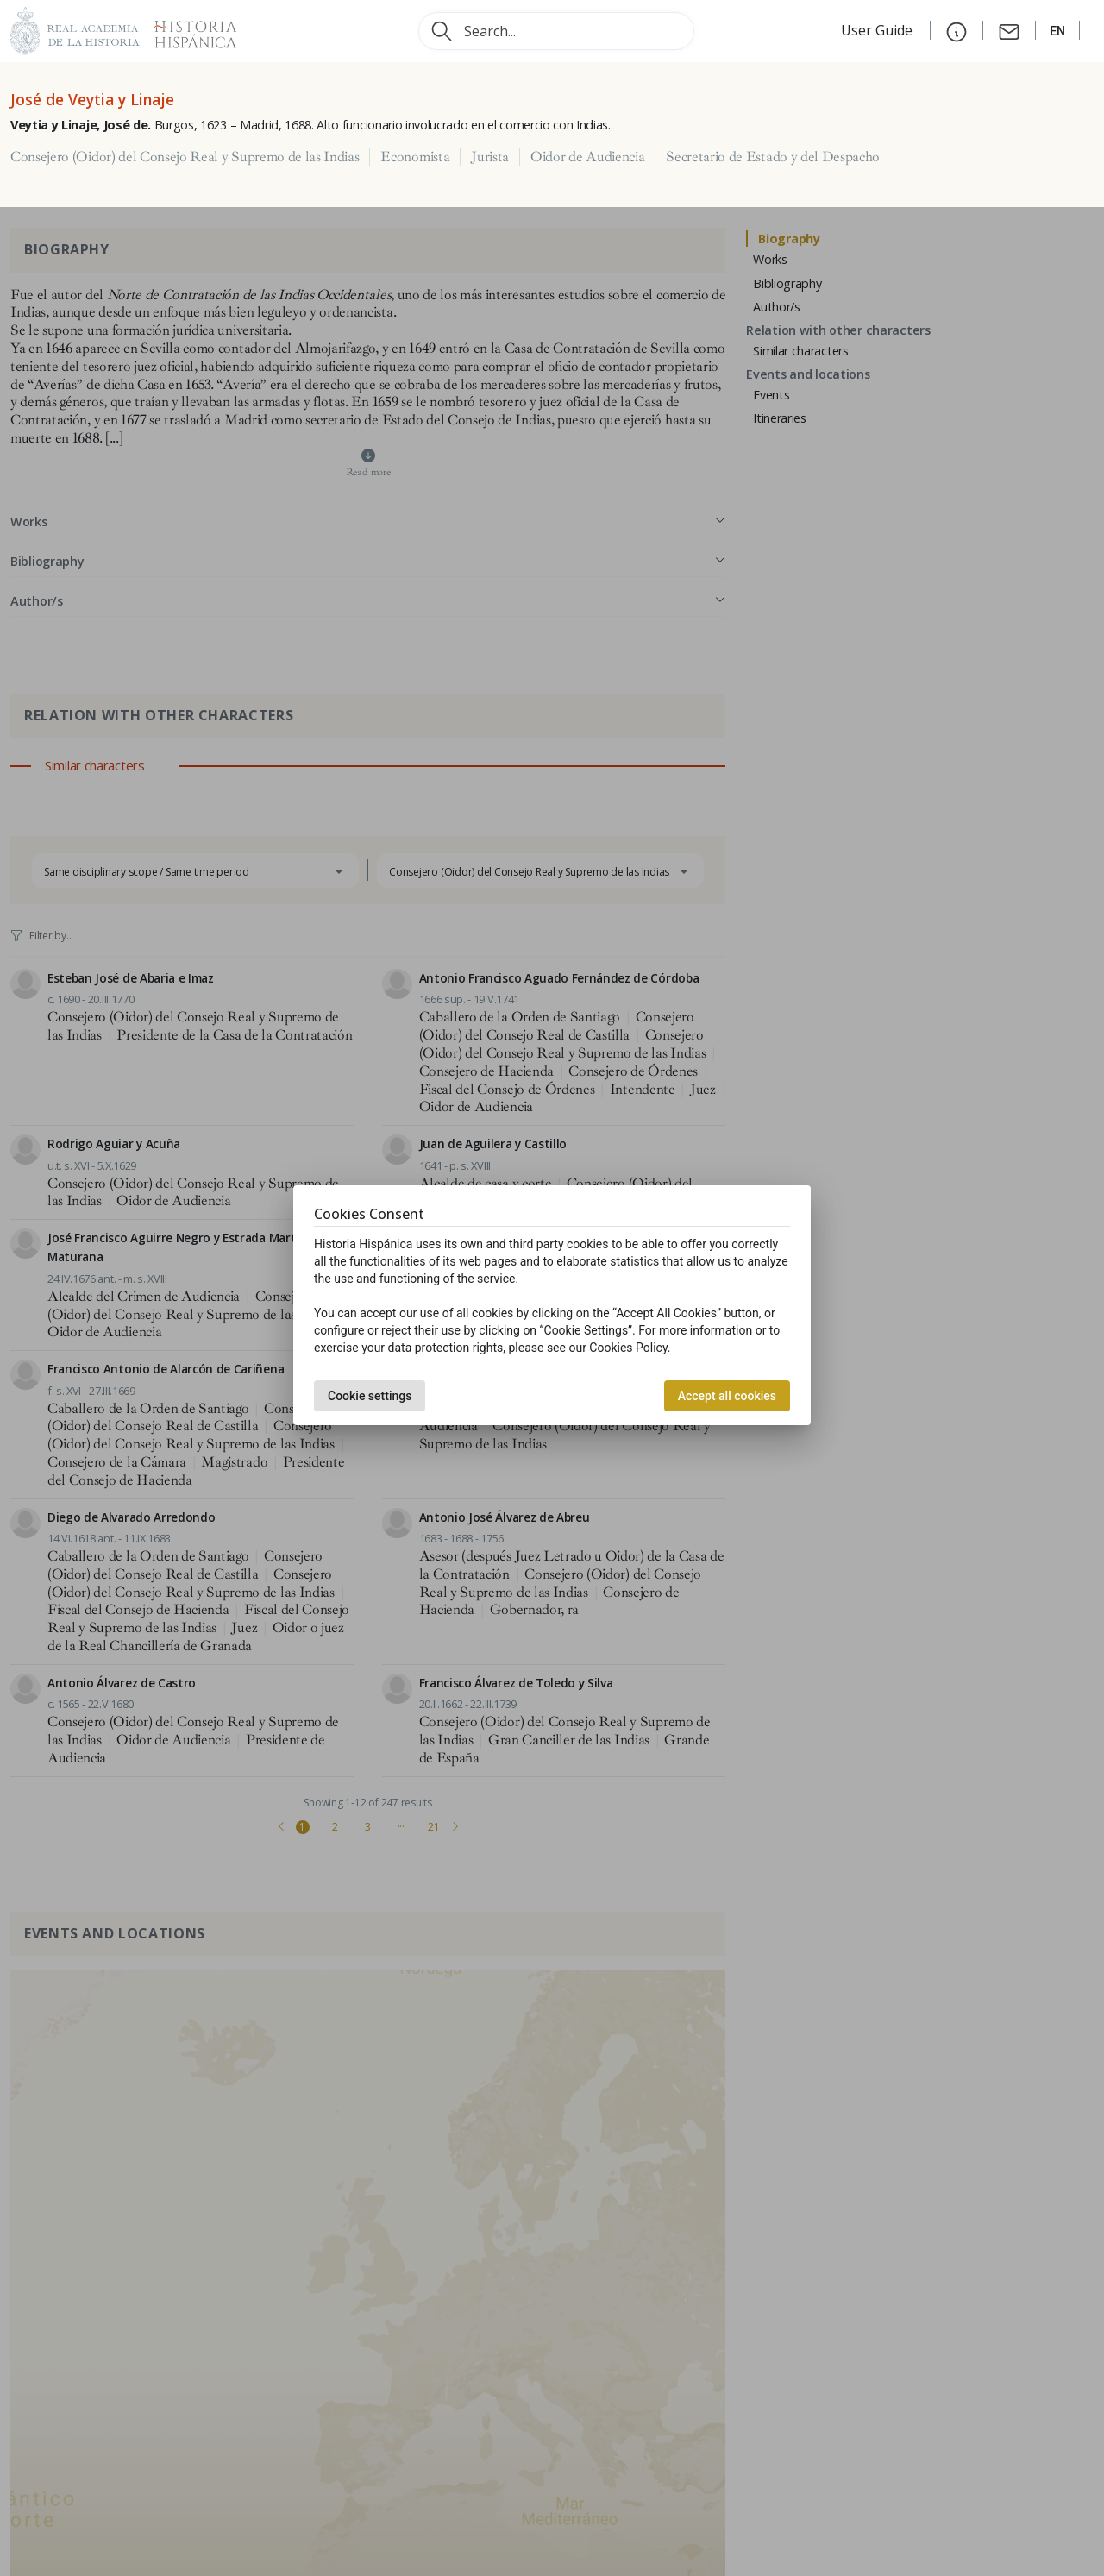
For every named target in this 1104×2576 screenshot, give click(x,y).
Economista (414, 157)
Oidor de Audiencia (587, 157)
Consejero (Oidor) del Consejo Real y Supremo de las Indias (184, 157)
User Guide (878, 30)
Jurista (490, 157)
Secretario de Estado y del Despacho (773, 157)
